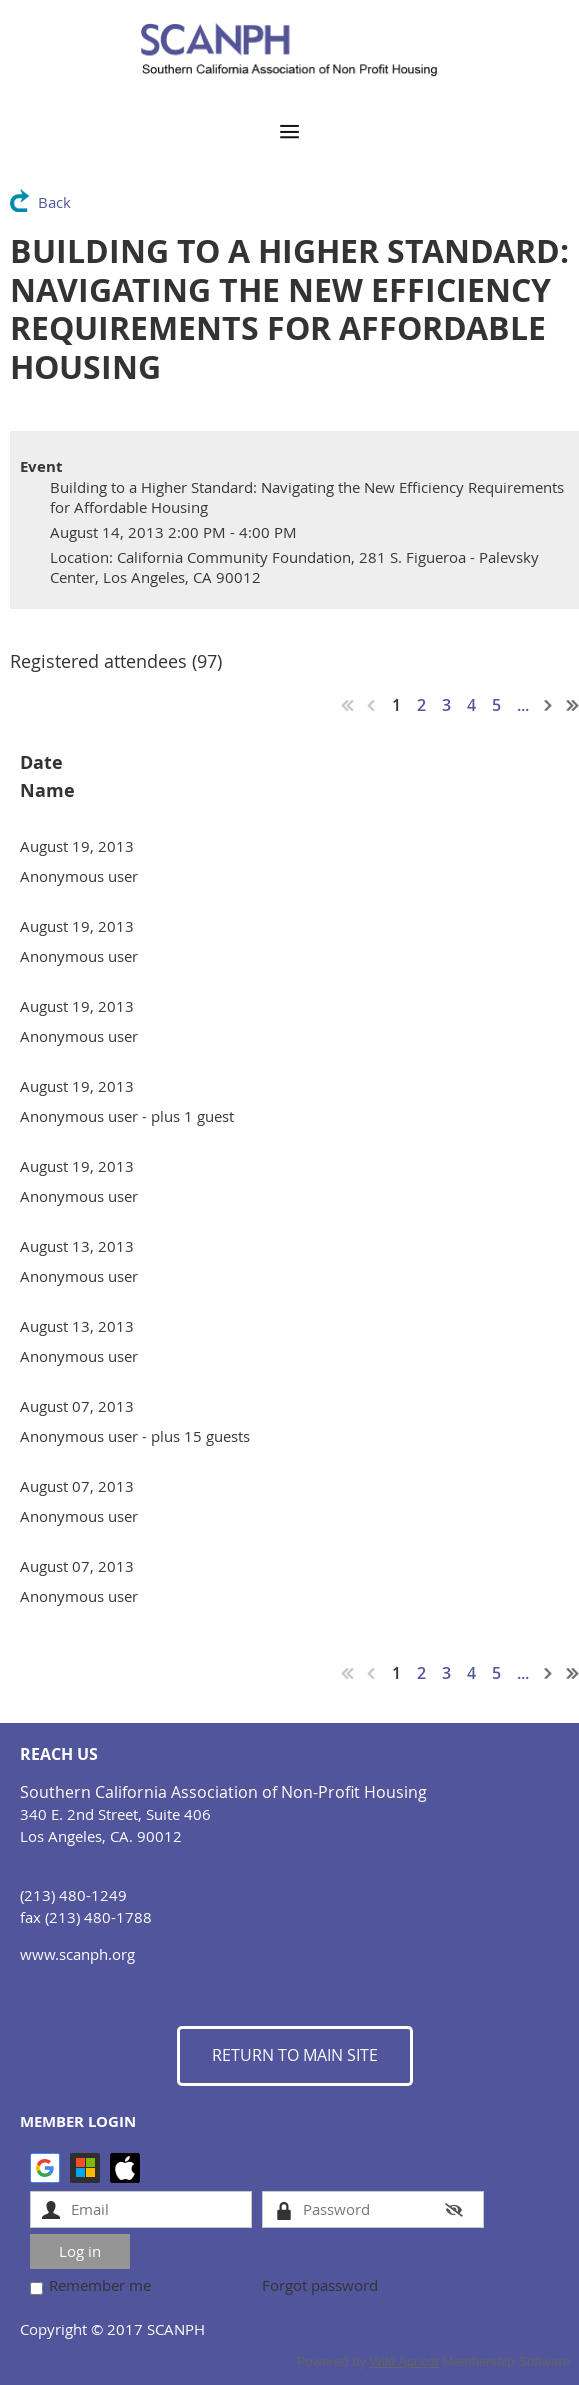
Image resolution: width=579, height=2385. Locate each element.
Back (54, 202)
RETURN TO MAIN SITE (295, 2055)
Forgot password (320, 2285)
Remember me (100, 2285)
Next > (549, 705)
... (523, 705)
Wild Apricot (404, 2361)
